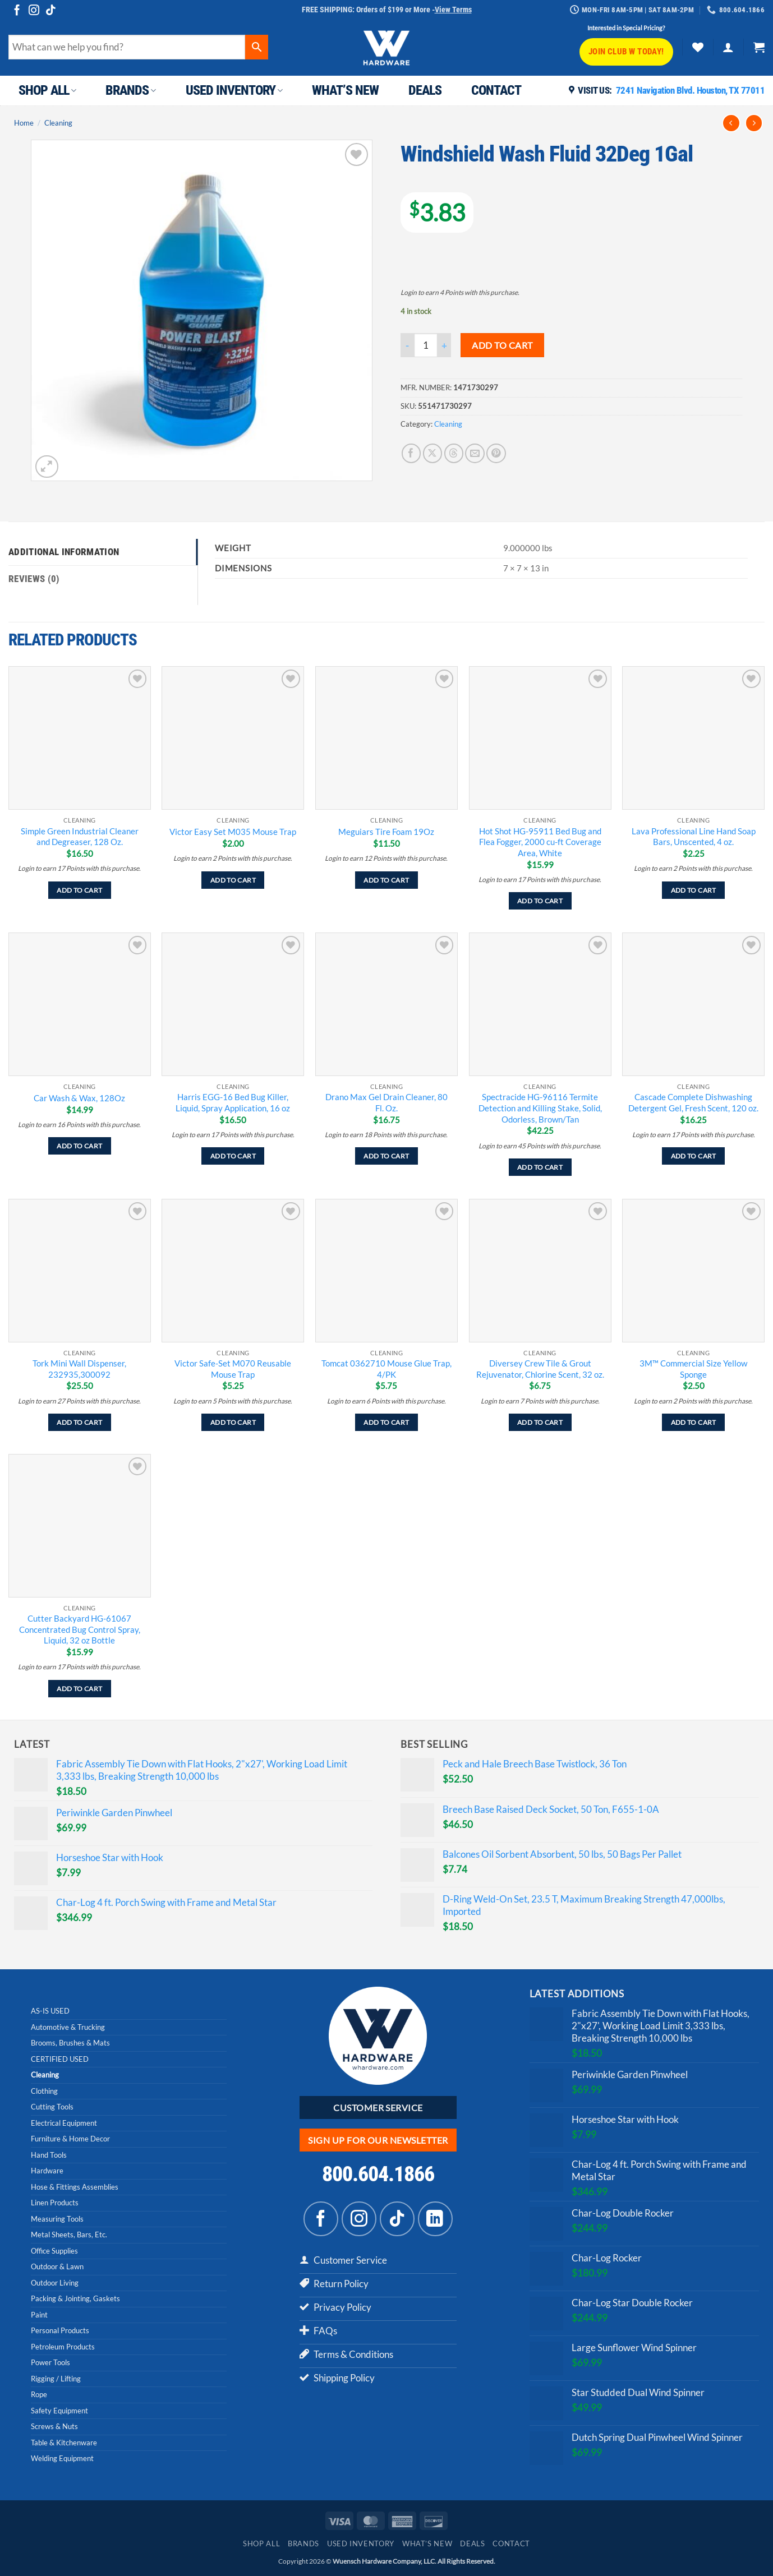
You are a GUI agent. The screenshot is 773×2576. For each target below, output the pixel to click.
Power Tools (50, 2362)
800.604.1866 (378, 2174)
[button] (728, 47)
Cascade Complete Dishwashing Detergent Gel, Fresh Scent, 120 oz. (693, 1102)
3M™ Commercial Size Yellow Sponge (693, 1368)
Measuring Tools (57, 2218)
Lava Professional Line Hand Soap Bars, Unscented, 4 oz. (694, 836)
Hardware (47, 2170)
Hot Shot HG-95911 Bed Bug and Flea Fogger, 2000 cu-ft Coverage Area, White (540, 842)
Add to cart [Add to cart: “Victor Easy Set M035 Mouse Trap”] (233, 880)
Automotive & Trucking (68, 2027)
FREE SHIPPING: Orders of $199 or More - (387, 9)
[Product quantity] (426, 345)
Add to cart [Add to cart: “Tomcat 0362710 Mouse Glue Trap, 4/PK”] (386, 1422)
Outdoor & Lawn (57, 2266)
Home (24, 122)
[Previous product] (754, 123)
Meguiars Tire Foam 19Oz (386, 832)
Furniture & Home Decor (70, 2138)
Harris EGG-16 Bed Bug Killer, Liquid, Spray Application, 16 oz (233, 1102)
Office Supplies (54, 2250)
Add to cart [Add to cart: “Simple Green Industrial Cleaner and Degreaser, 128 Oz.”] (79, 890)
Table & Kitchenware (64, 2442)
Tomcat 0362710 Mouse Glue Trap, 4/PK (386, 1368)
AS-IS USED (50, 2010)
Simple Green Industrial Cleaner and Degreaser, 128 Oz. (80, 836)
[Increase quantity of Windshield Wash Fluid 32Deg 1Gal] (444, 345)
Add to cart (502, 345)
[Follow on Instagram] (34, 11)
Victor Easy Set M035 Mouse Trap (232, 832)
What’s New (345, 90)
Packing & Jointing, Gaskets (75, 2298)
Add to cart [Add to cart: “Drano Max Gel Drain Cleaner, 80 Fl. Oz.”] (386, 1156)
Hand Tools (49, 2154)
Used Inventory (234, 90)
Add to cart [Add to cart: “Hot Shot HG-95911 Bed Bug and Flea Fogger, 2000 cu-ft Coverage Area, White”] (540, 901)
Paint (39, 2314)
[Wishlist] (697, 47)
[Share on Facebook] (411, 453)
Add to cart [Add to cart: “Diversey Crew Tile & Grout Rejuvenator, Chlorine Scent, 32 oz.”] (540, 1422)
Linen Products (55, 2202)
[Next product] (731, 123)
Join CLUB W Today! (626, 52)
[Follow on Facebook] (17, 11)
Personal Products (60, 2330)
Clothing (44, 2090)
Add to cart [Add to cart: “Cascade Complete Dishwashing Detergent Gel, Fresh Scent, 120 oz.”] (693, 1156)
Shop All (47, 90)
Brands (130, 90)
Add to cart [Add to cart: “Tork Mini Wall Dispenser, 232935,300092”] (79, 1422)
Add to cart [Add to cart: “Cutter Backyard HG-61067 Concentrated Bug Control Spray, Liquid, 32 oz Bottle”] (79, 1688)
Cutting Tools (52, 2106)
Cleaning (58, 122)
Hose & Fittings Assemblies (74, 2186)
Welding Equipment (62, 2458)
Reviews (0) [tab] (34, 578)
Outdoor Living (55, 2282)
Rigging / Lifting (56, 2378)
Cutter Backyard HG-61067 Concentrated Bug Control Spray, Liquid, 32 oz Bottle (79, 1629)
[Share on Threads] (454, 453)
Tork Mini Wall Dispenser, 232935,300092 (79, 1368)
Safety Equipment (59, 2410)
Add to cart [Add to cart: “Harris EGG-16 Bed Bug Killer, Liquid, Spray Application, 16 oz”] (233, 1156)
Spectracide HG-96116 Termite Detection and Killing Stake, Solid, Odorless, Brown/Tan (540, 1108)
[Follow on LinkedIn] (435, 2218)
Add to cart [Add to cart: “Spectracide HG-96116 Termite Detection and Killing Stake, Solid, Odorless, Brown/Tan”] (540, 1167)
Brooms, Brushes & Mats (70, 2042)
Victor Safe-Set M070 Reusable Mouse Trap (232, 1368)
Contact (496, 90)
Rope (39, 2394)
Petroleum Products (63, 2346)
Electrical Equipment (64, 2122)
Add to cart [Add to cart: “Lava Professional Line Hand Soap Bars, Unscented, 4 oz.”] (693, 890)
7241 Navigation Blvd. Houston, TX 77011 (690, 90)
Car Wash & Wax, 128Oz (79, 1098)
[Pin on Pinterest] (496, 453)
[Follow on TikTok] (50, 11)
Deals (424, 90)
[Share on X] (433, 453)
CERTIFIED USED (60, 2059)
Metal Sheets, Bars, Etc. (69, 2234)
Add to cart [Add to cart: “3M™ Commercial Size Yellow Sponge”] (693, 1422)
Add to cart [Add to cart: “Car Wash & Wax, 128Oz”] (79, 1146)
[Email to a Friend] (475, 453)
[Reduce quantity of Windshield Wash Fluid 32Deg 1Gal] (407, 345)
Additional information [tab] (63, 551)
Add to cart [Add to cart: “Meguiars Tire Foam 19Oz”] (386, 880)
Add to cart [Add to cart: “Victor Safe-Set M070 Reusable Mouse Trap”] (233, 1422)
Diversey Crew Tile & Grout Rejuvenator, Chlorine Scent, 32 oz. (540, 1368)
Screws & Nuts (54, 2426)
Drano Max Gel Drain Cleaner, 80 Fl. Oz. (386, 1102)
